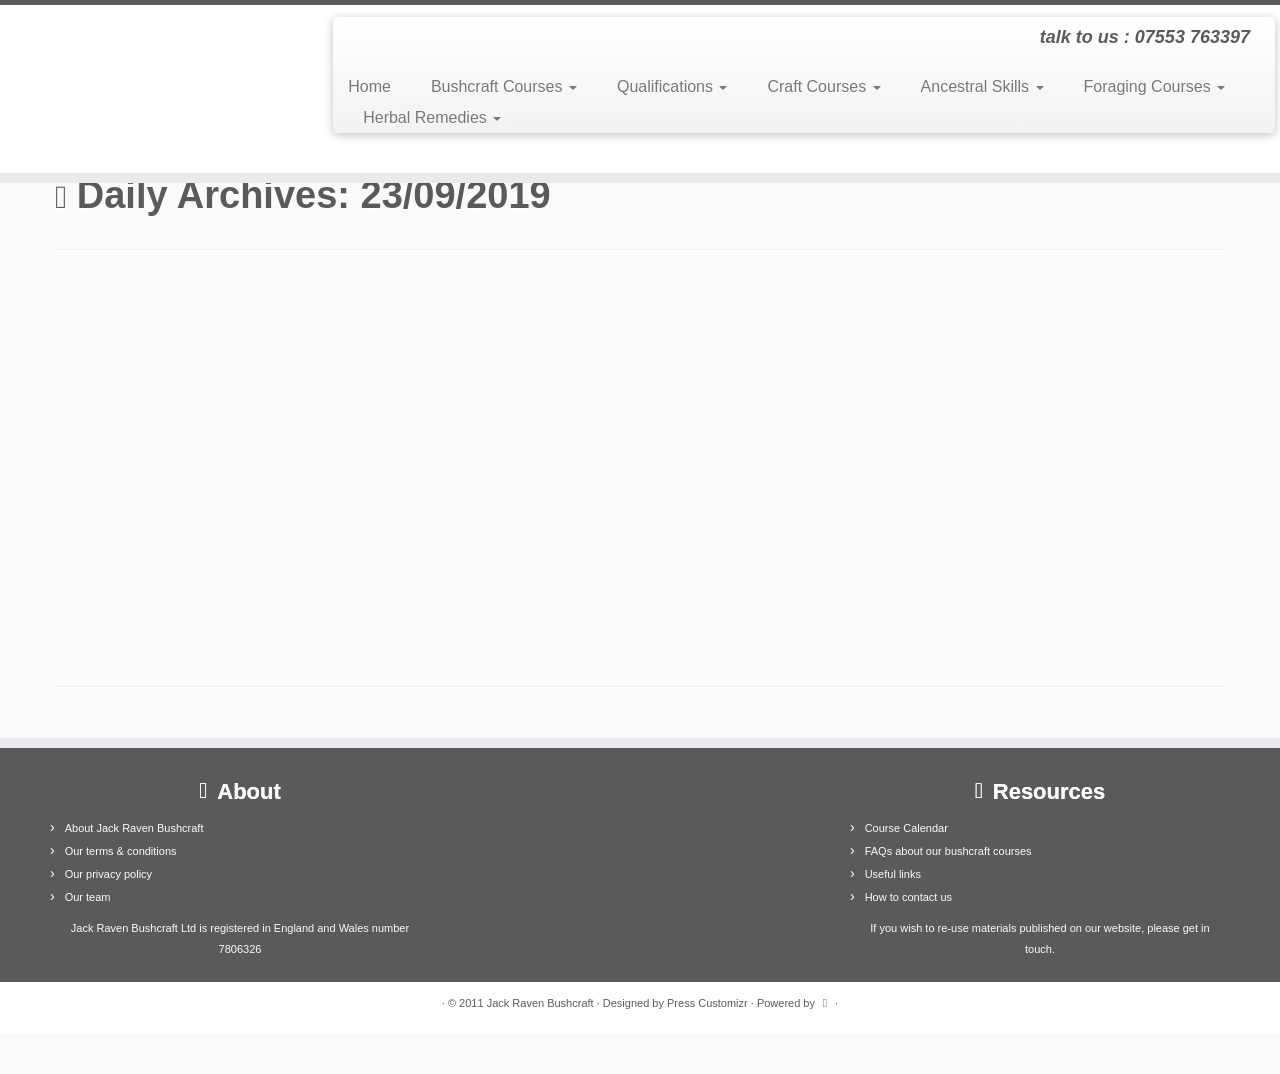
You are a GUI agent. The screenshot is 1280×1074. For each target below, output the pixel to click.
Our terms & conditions (121, 851)
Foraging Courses (1155, 86)
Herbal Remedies (432, 117)
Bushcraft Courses (504, 86)
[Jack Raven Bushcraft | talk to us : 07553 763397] (147, 89)
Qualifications (672, 86)
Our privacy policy (108, 874)
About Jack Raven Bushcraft (134, 828)
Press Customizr (707, 1003)
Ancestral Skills (982, 86)
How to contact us (908, 897)
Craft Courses (823, 86)
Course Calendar (906, 828)
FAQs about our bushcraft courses (948, 851)
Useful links (893, 874)
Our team (88, 897)
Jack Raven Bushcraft (540, 1003)
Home (369, 86)
